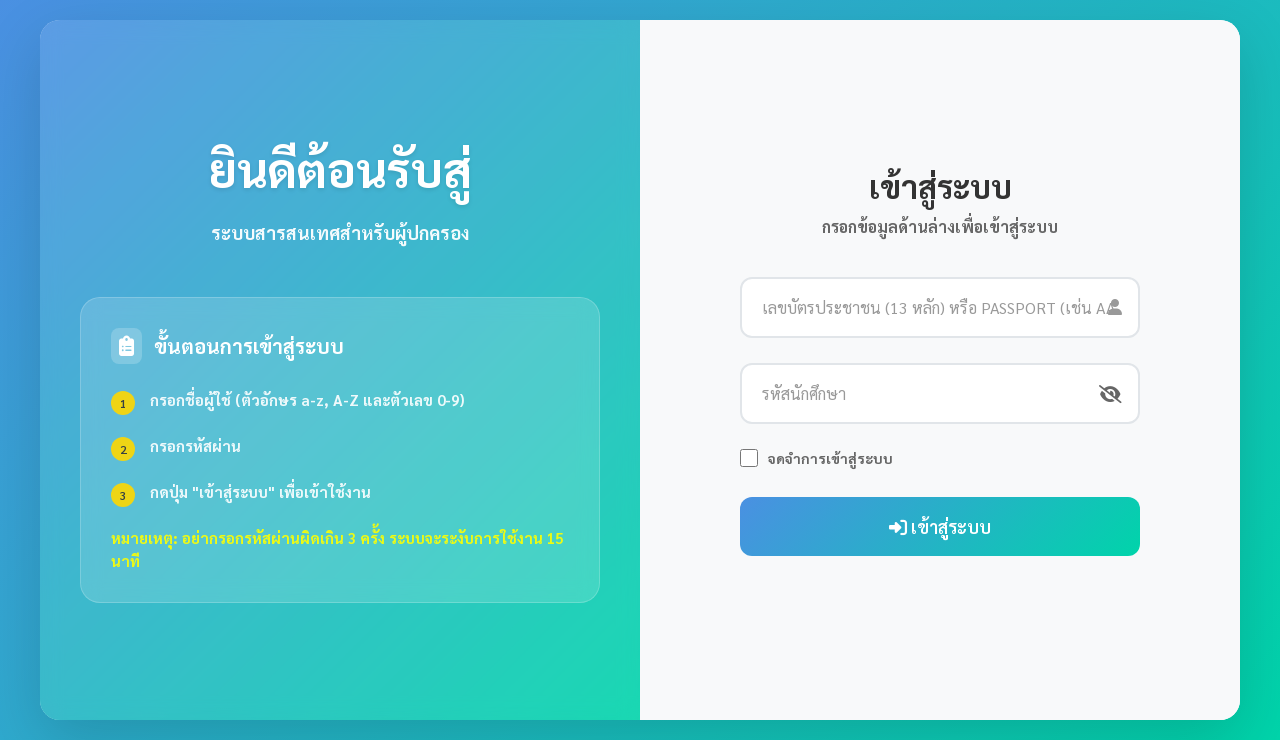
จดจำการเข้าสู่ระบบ (830, 458)
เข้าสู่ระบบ (940, 526)
